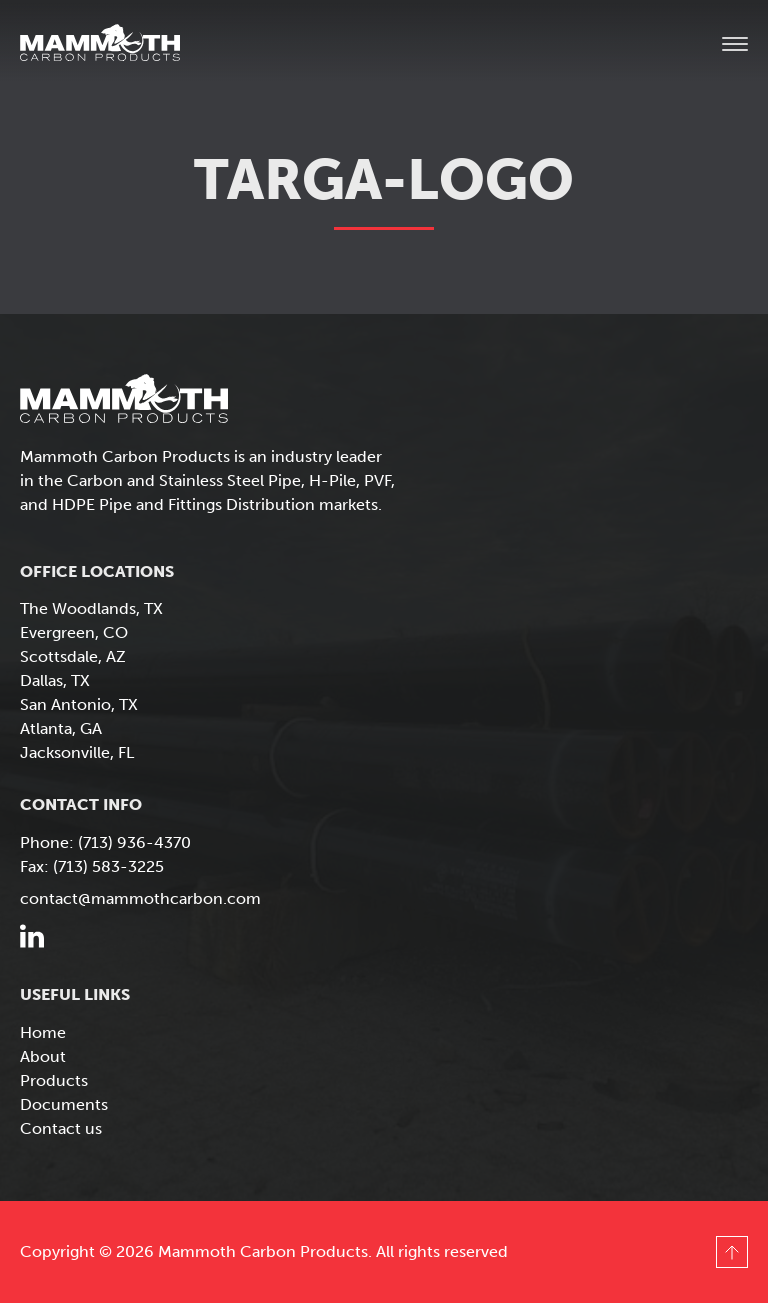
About (43, 1056)
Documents (64, 1104)
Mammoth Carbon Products (120, 45)
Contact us (61, 1128)
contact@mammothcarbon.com (140, 898)
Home (43, 1032)
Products (54, 1080)
